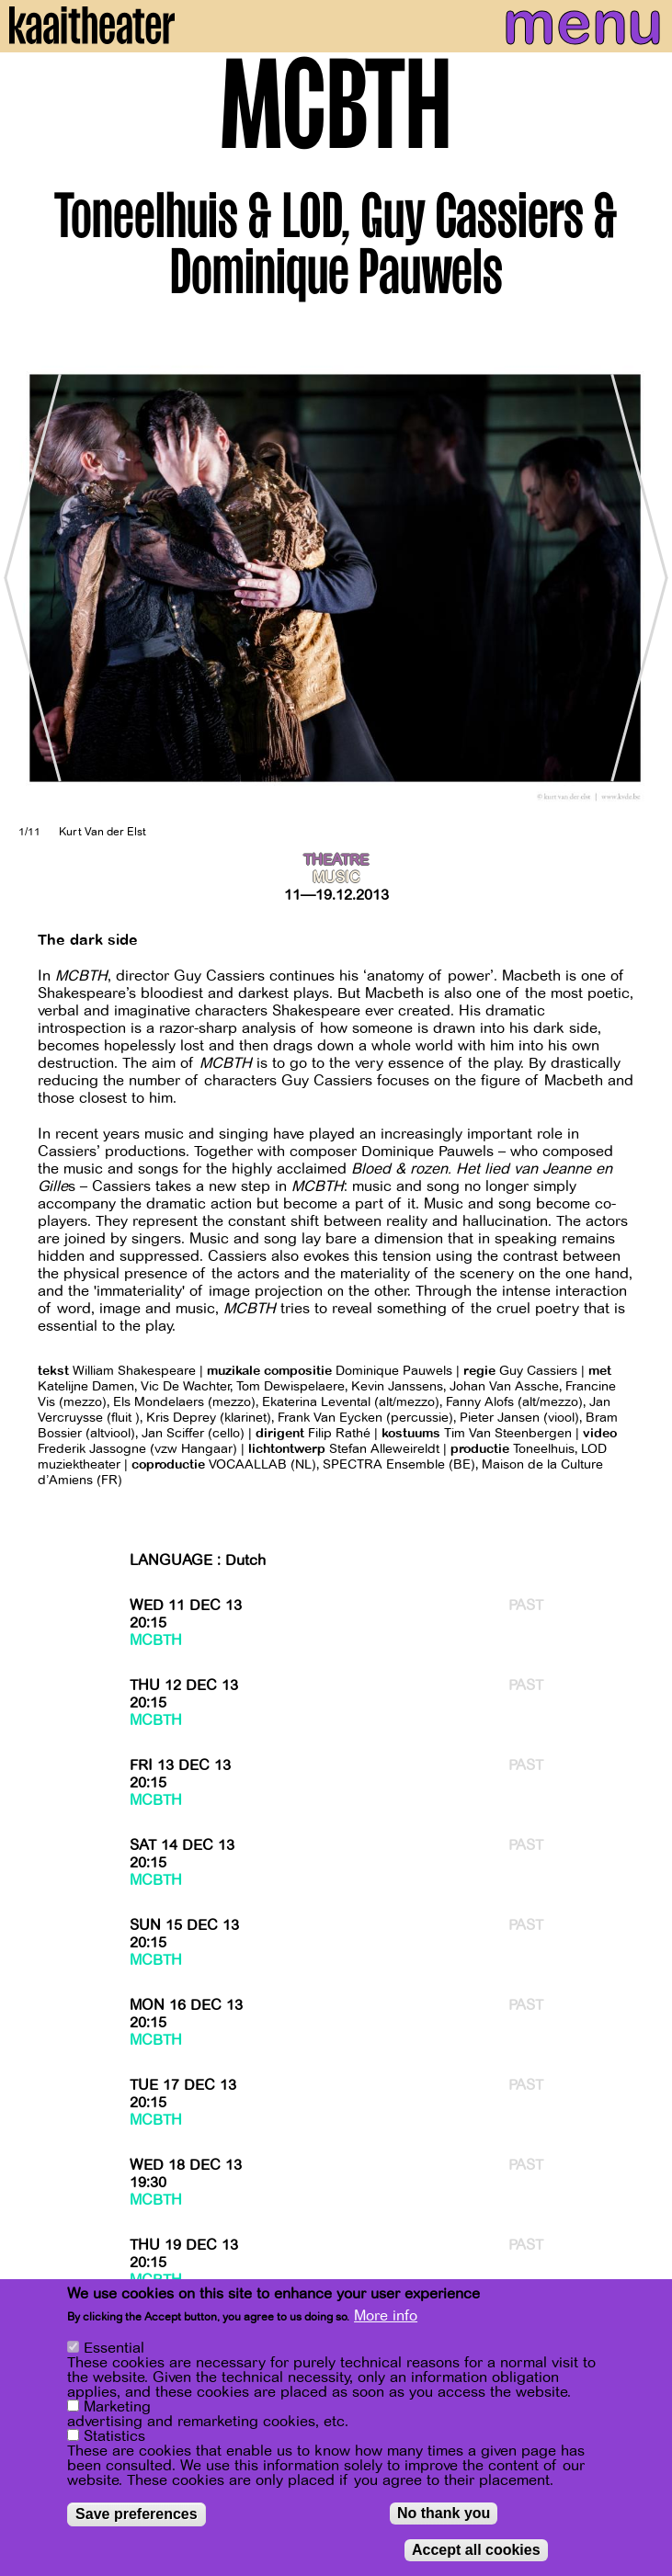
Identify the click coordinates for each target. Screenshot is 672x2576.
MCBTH (156, 1640)
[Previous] (27, 578)
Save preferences (136, 2514)
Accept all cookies (476, 2550)
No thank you (443, 2513)
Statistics (114, 2436)
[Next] (644, 578)
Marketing (117, 2407)
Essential (114, 2348)
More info (385, 2316)
